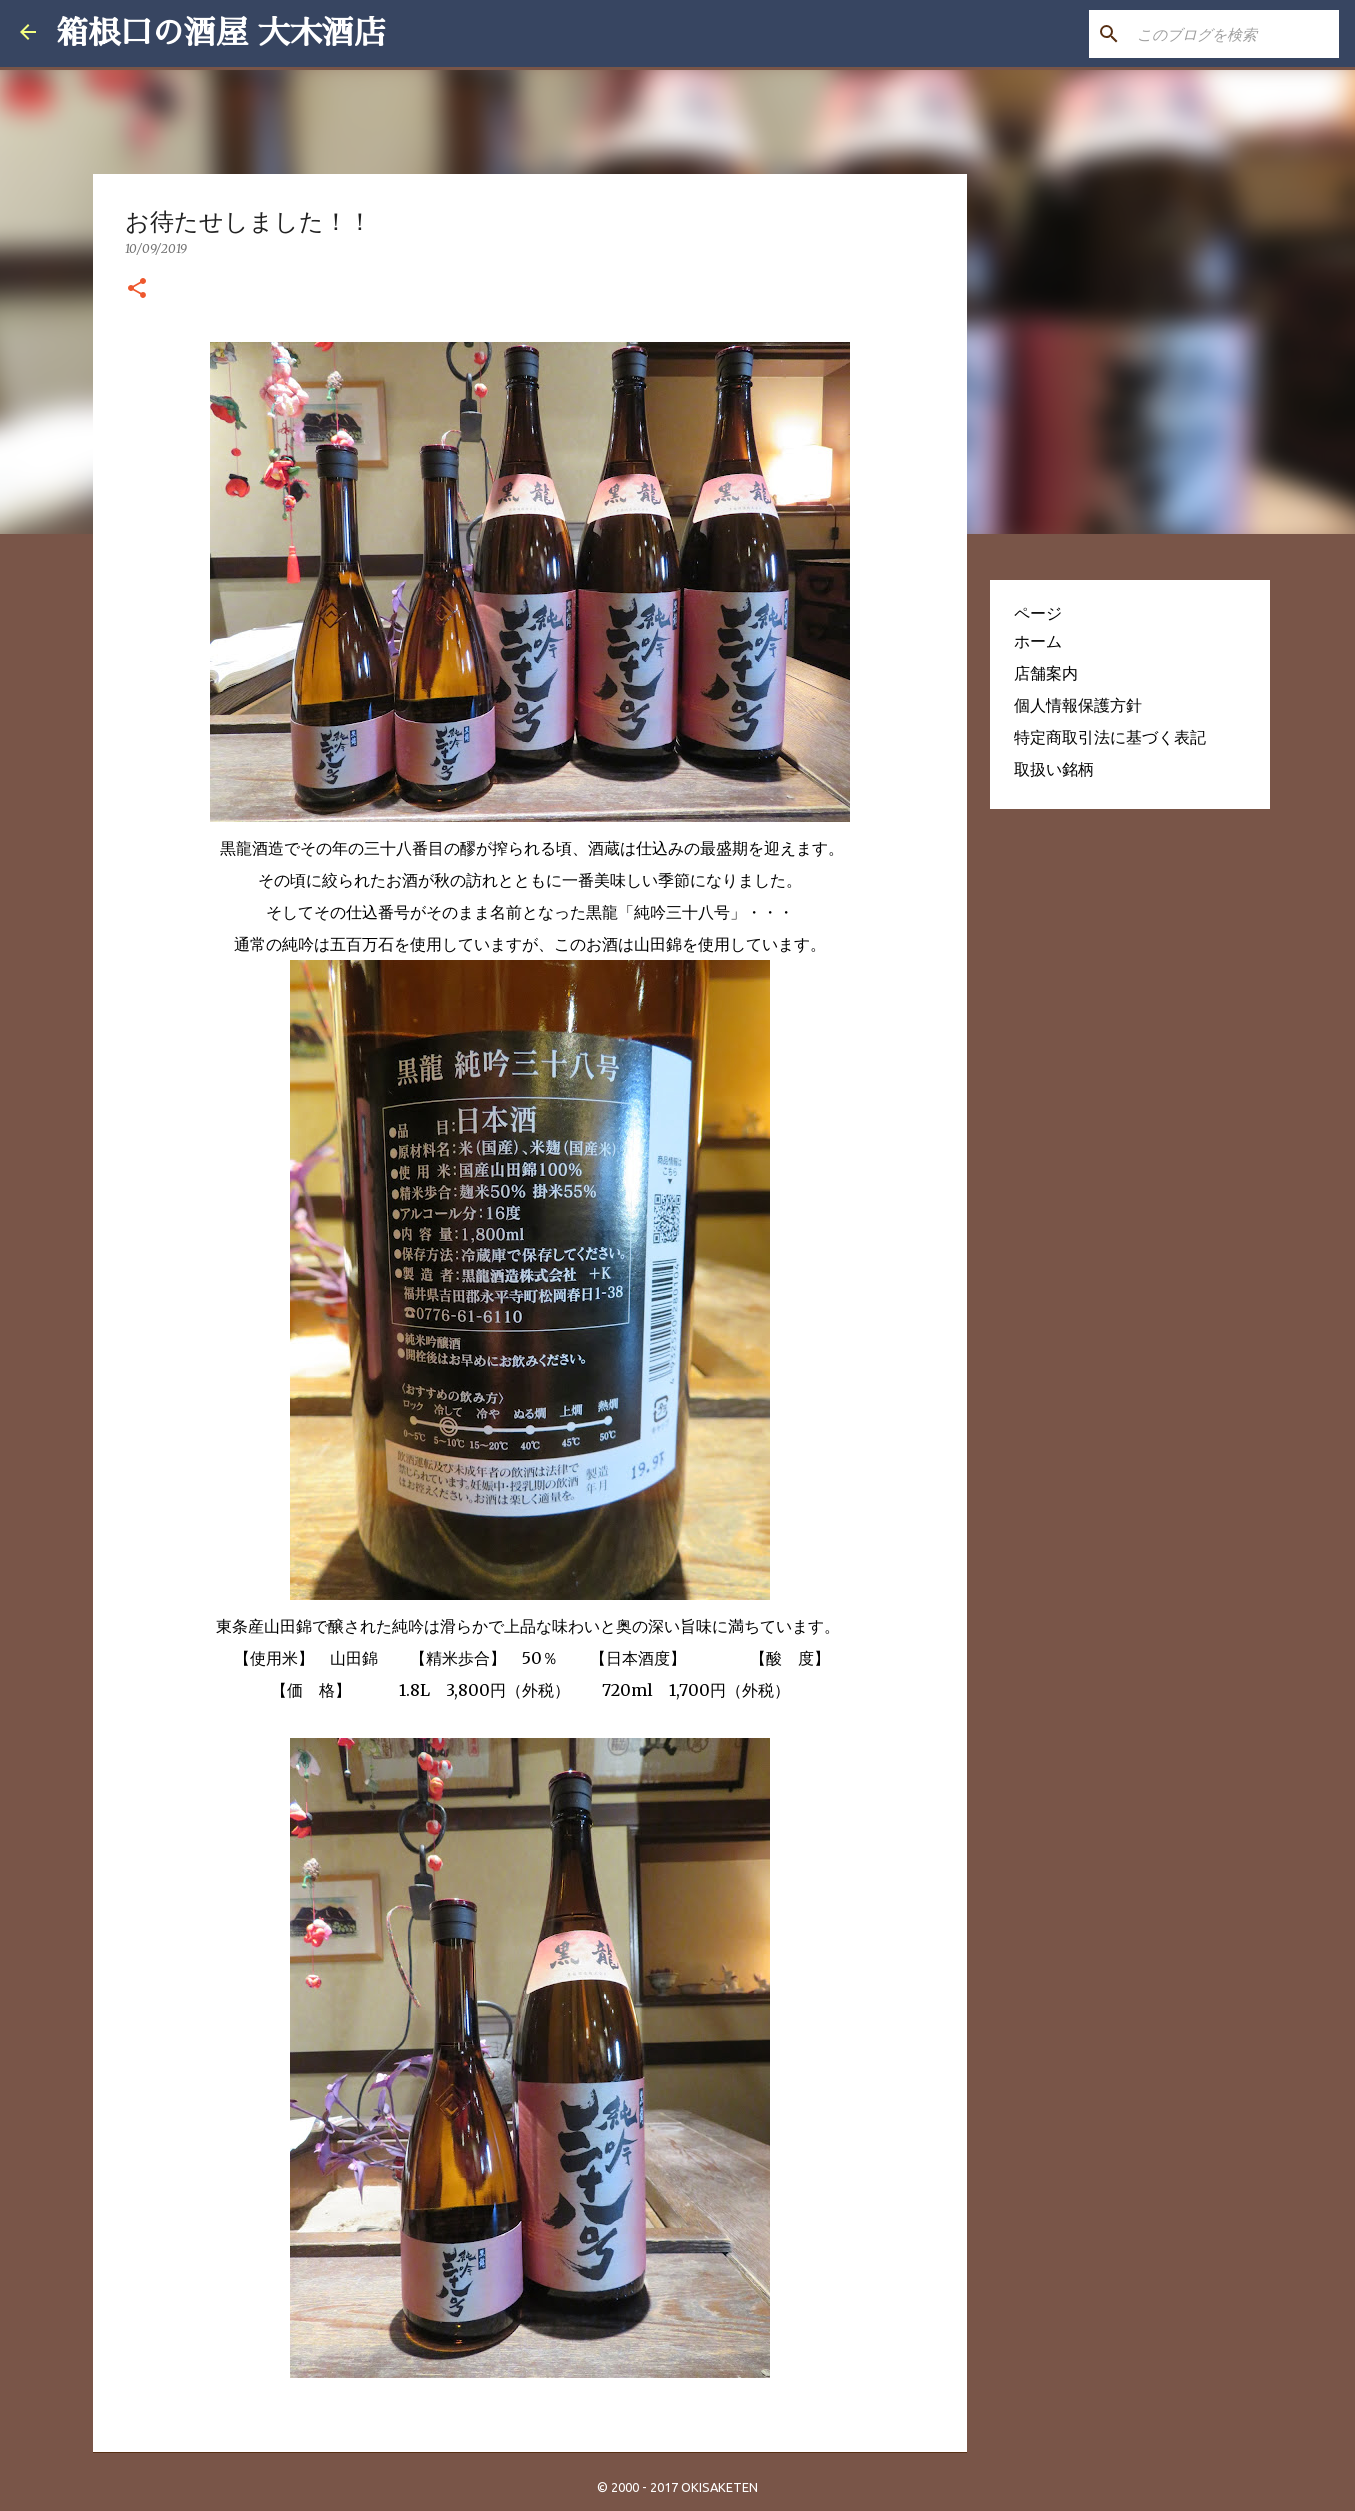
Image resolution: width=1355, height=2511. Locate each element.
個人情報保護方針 (1078, 705)
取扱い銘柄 (1054, 769)
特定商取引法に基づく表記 (1110, 737)
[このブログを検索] (1234, 34)
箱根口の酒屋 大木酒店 (221, 33)
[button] (137, 289)
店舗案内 (1046, 673)
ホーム (1038, 641)
